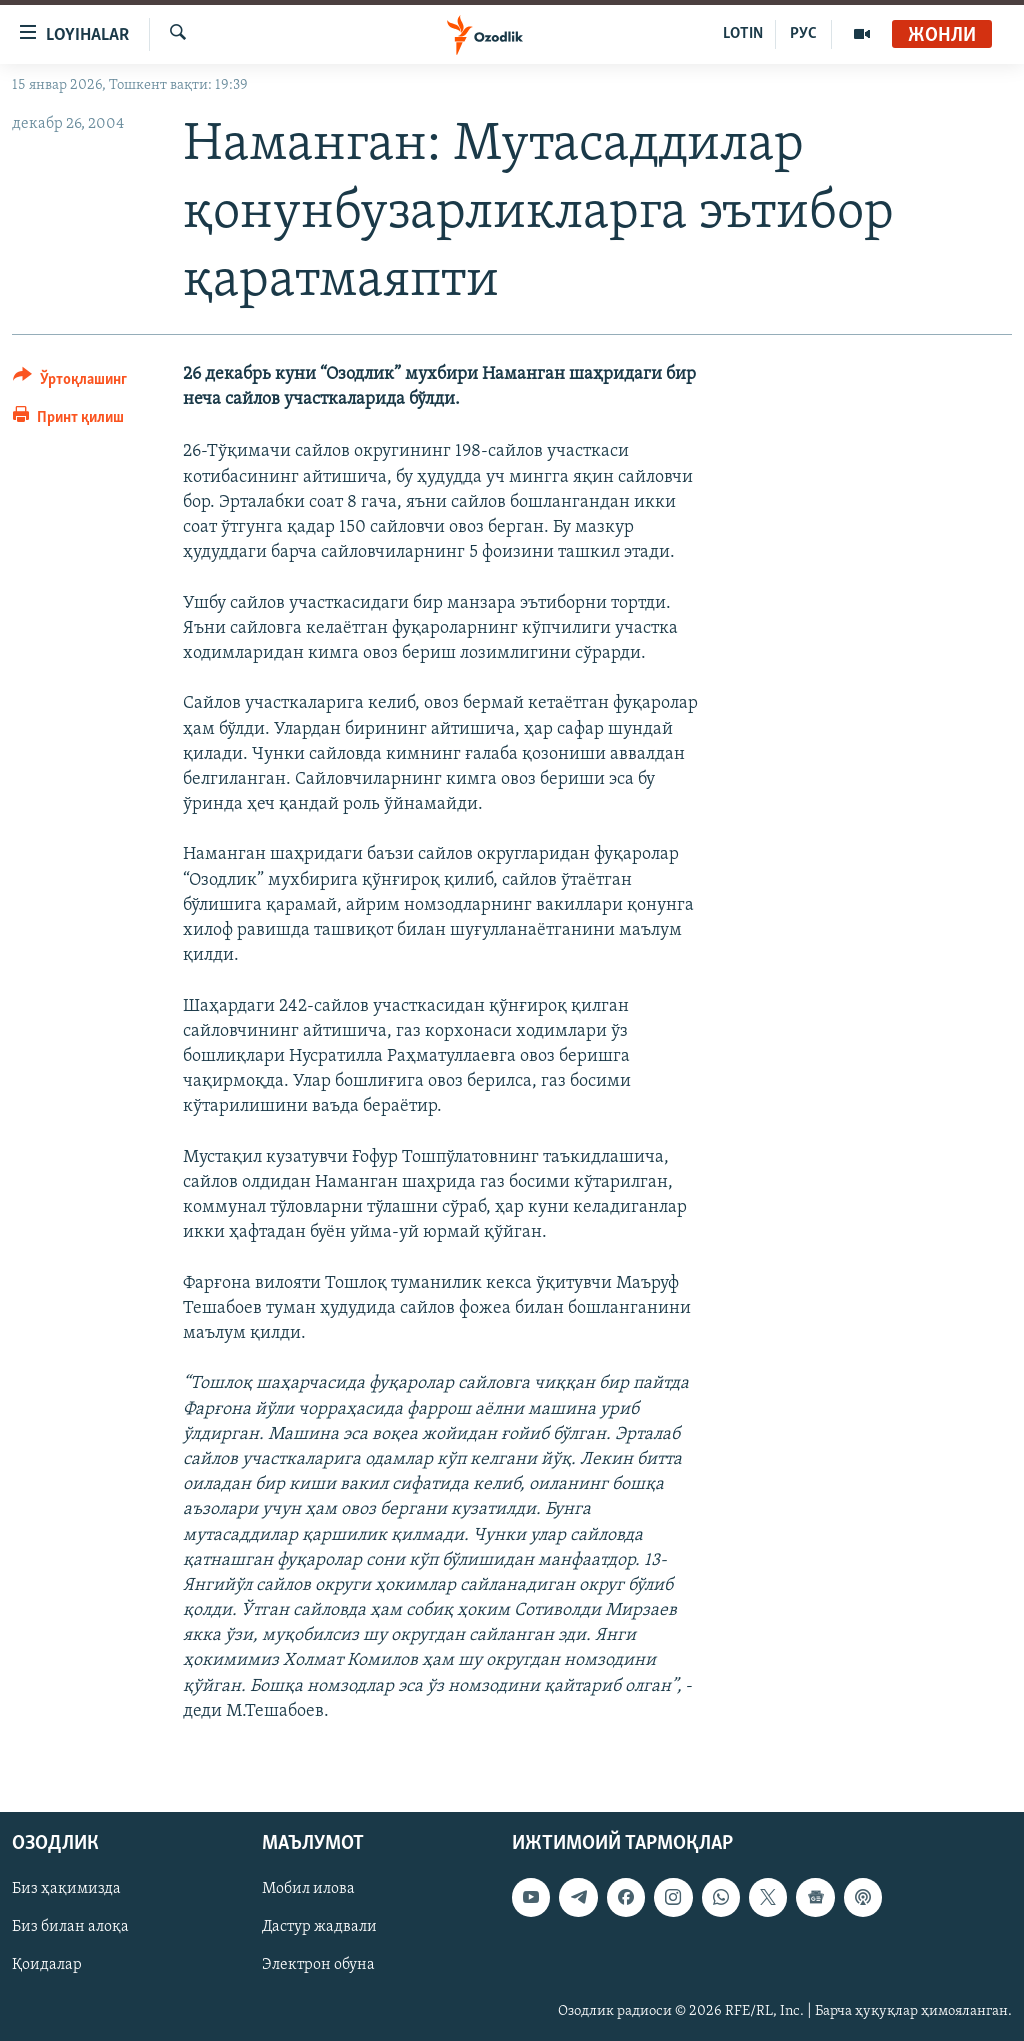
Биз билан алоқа (70, 1927)
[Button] (70, 382)
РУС (803, 34)
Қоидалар (47, 1965)
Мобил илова (308, 1889)
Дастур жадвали (319, 1927)
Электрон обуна (318, 1965)
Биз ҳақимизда (66, 1889)
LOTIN (743, 34)
